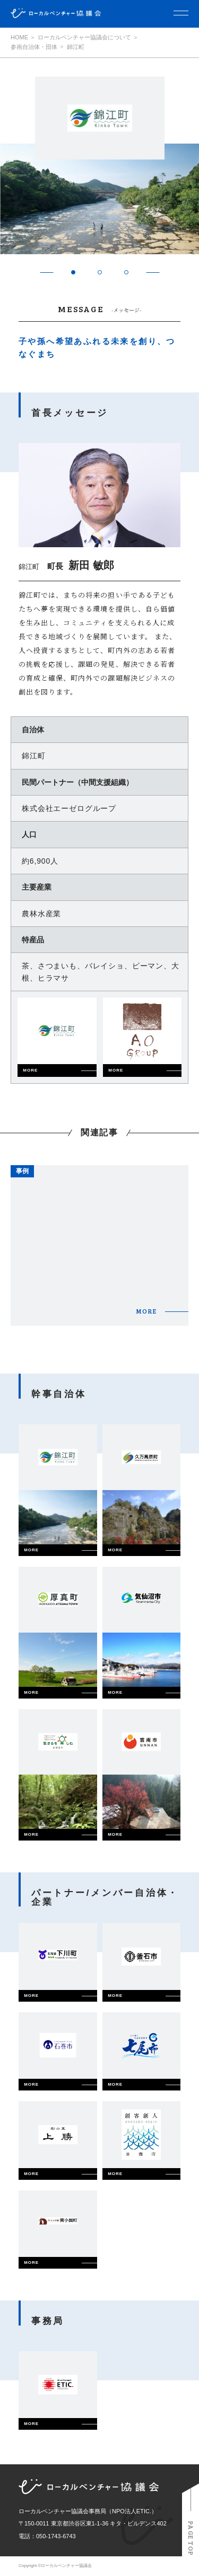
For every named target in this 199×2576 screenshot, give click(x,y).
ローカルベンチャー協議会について (84, 37)
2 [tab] (99, 272)
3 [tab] (126, 272)
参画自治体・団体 (34, 47)
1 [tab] (73, 272)
